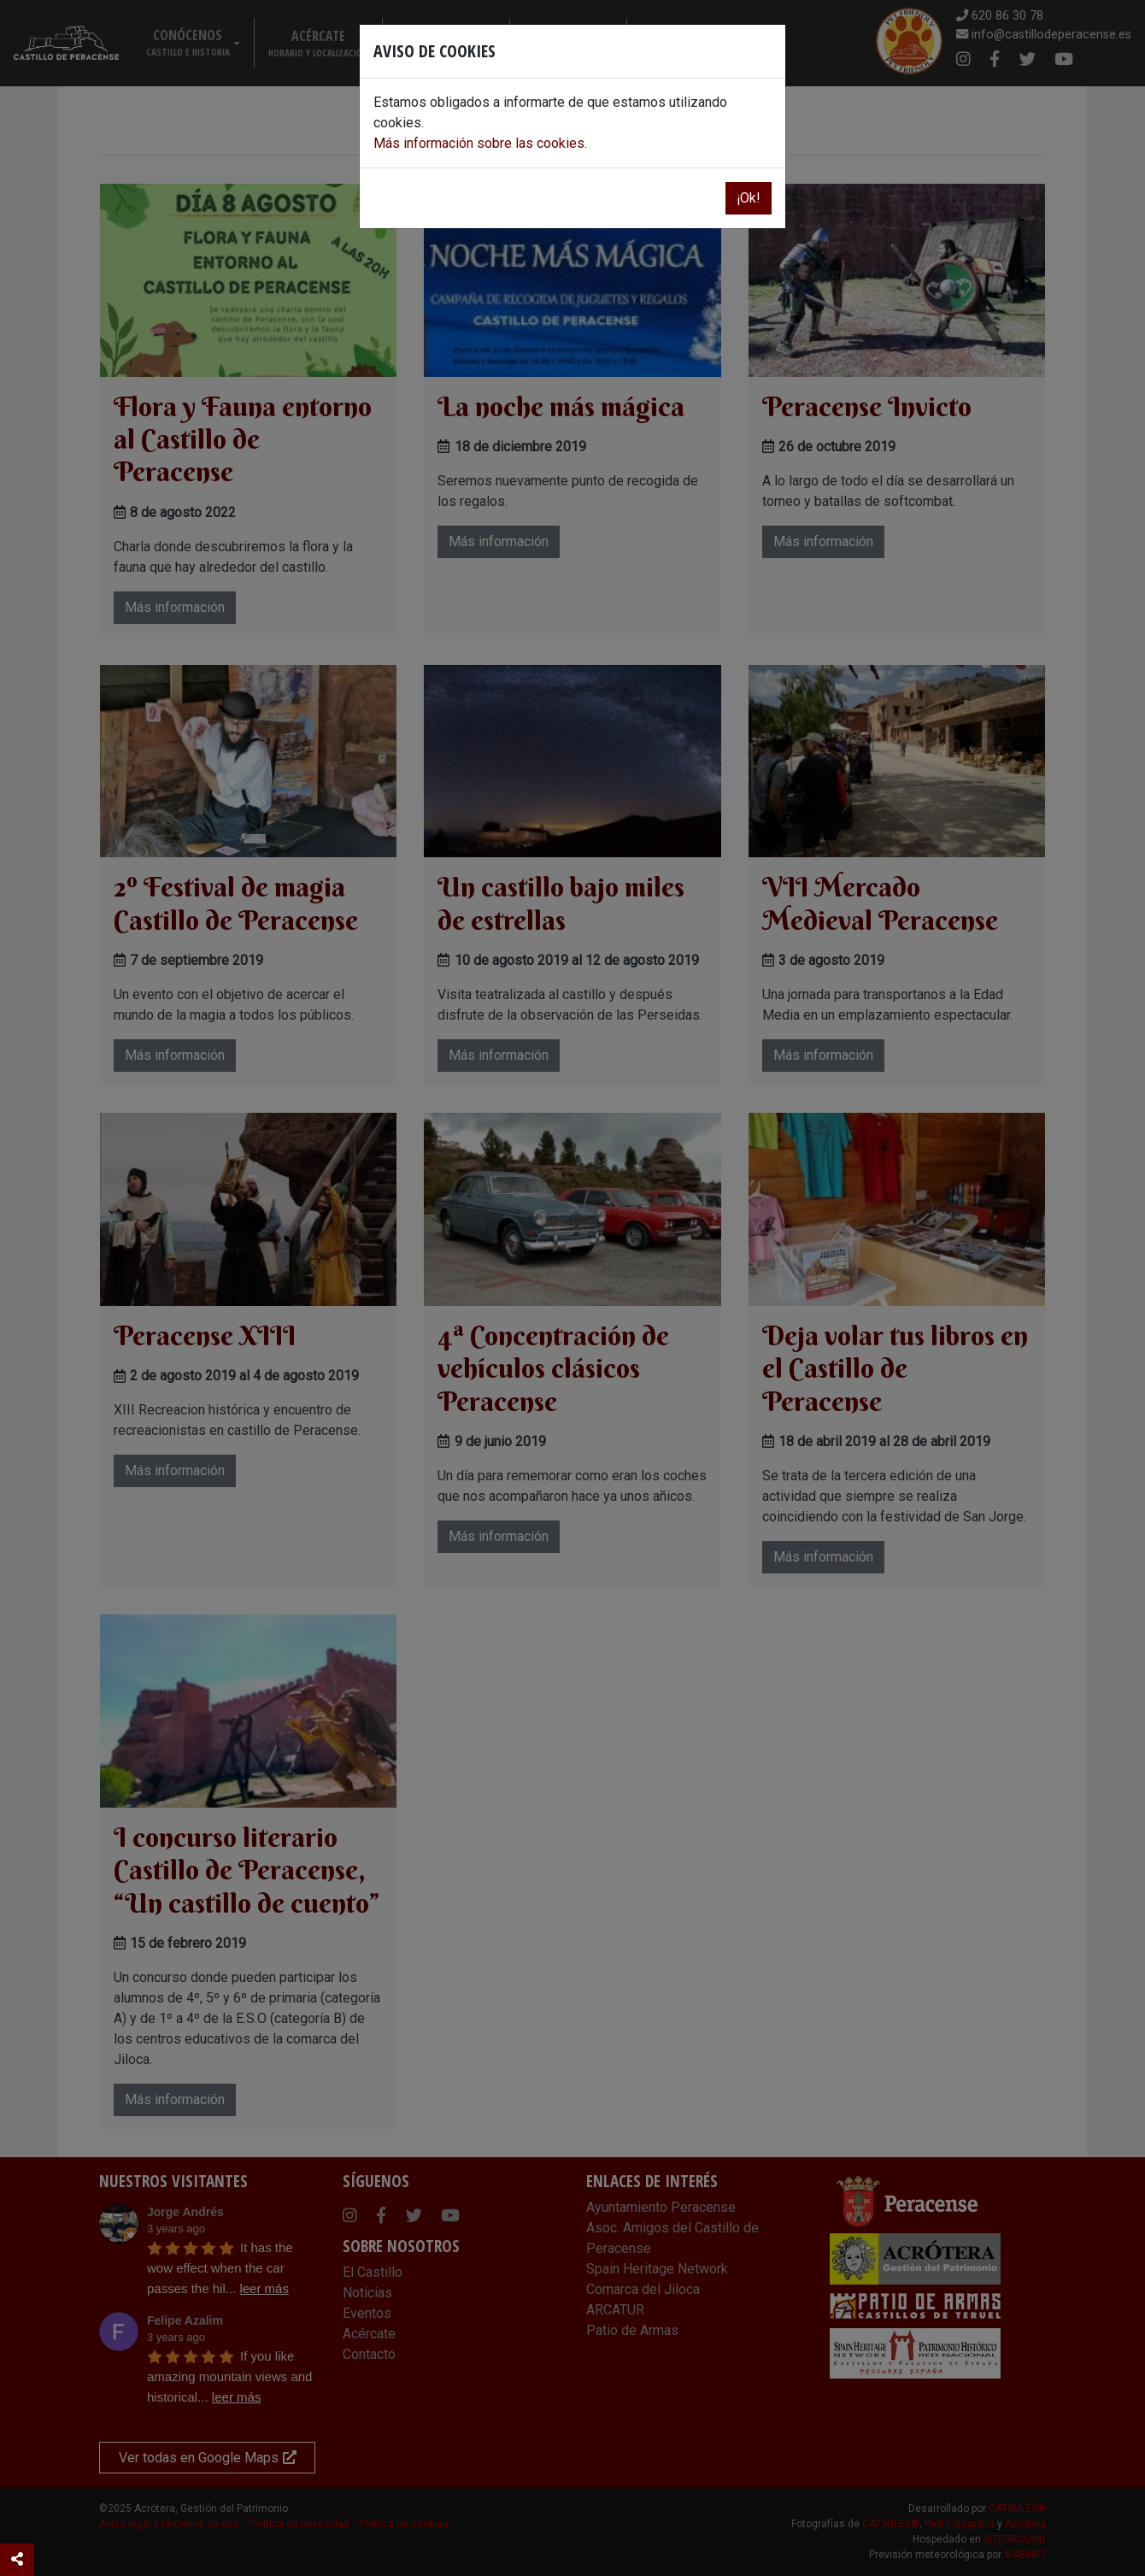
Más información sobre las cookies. (480, 143)
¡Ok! (748, 198)
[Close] (766, 49)
